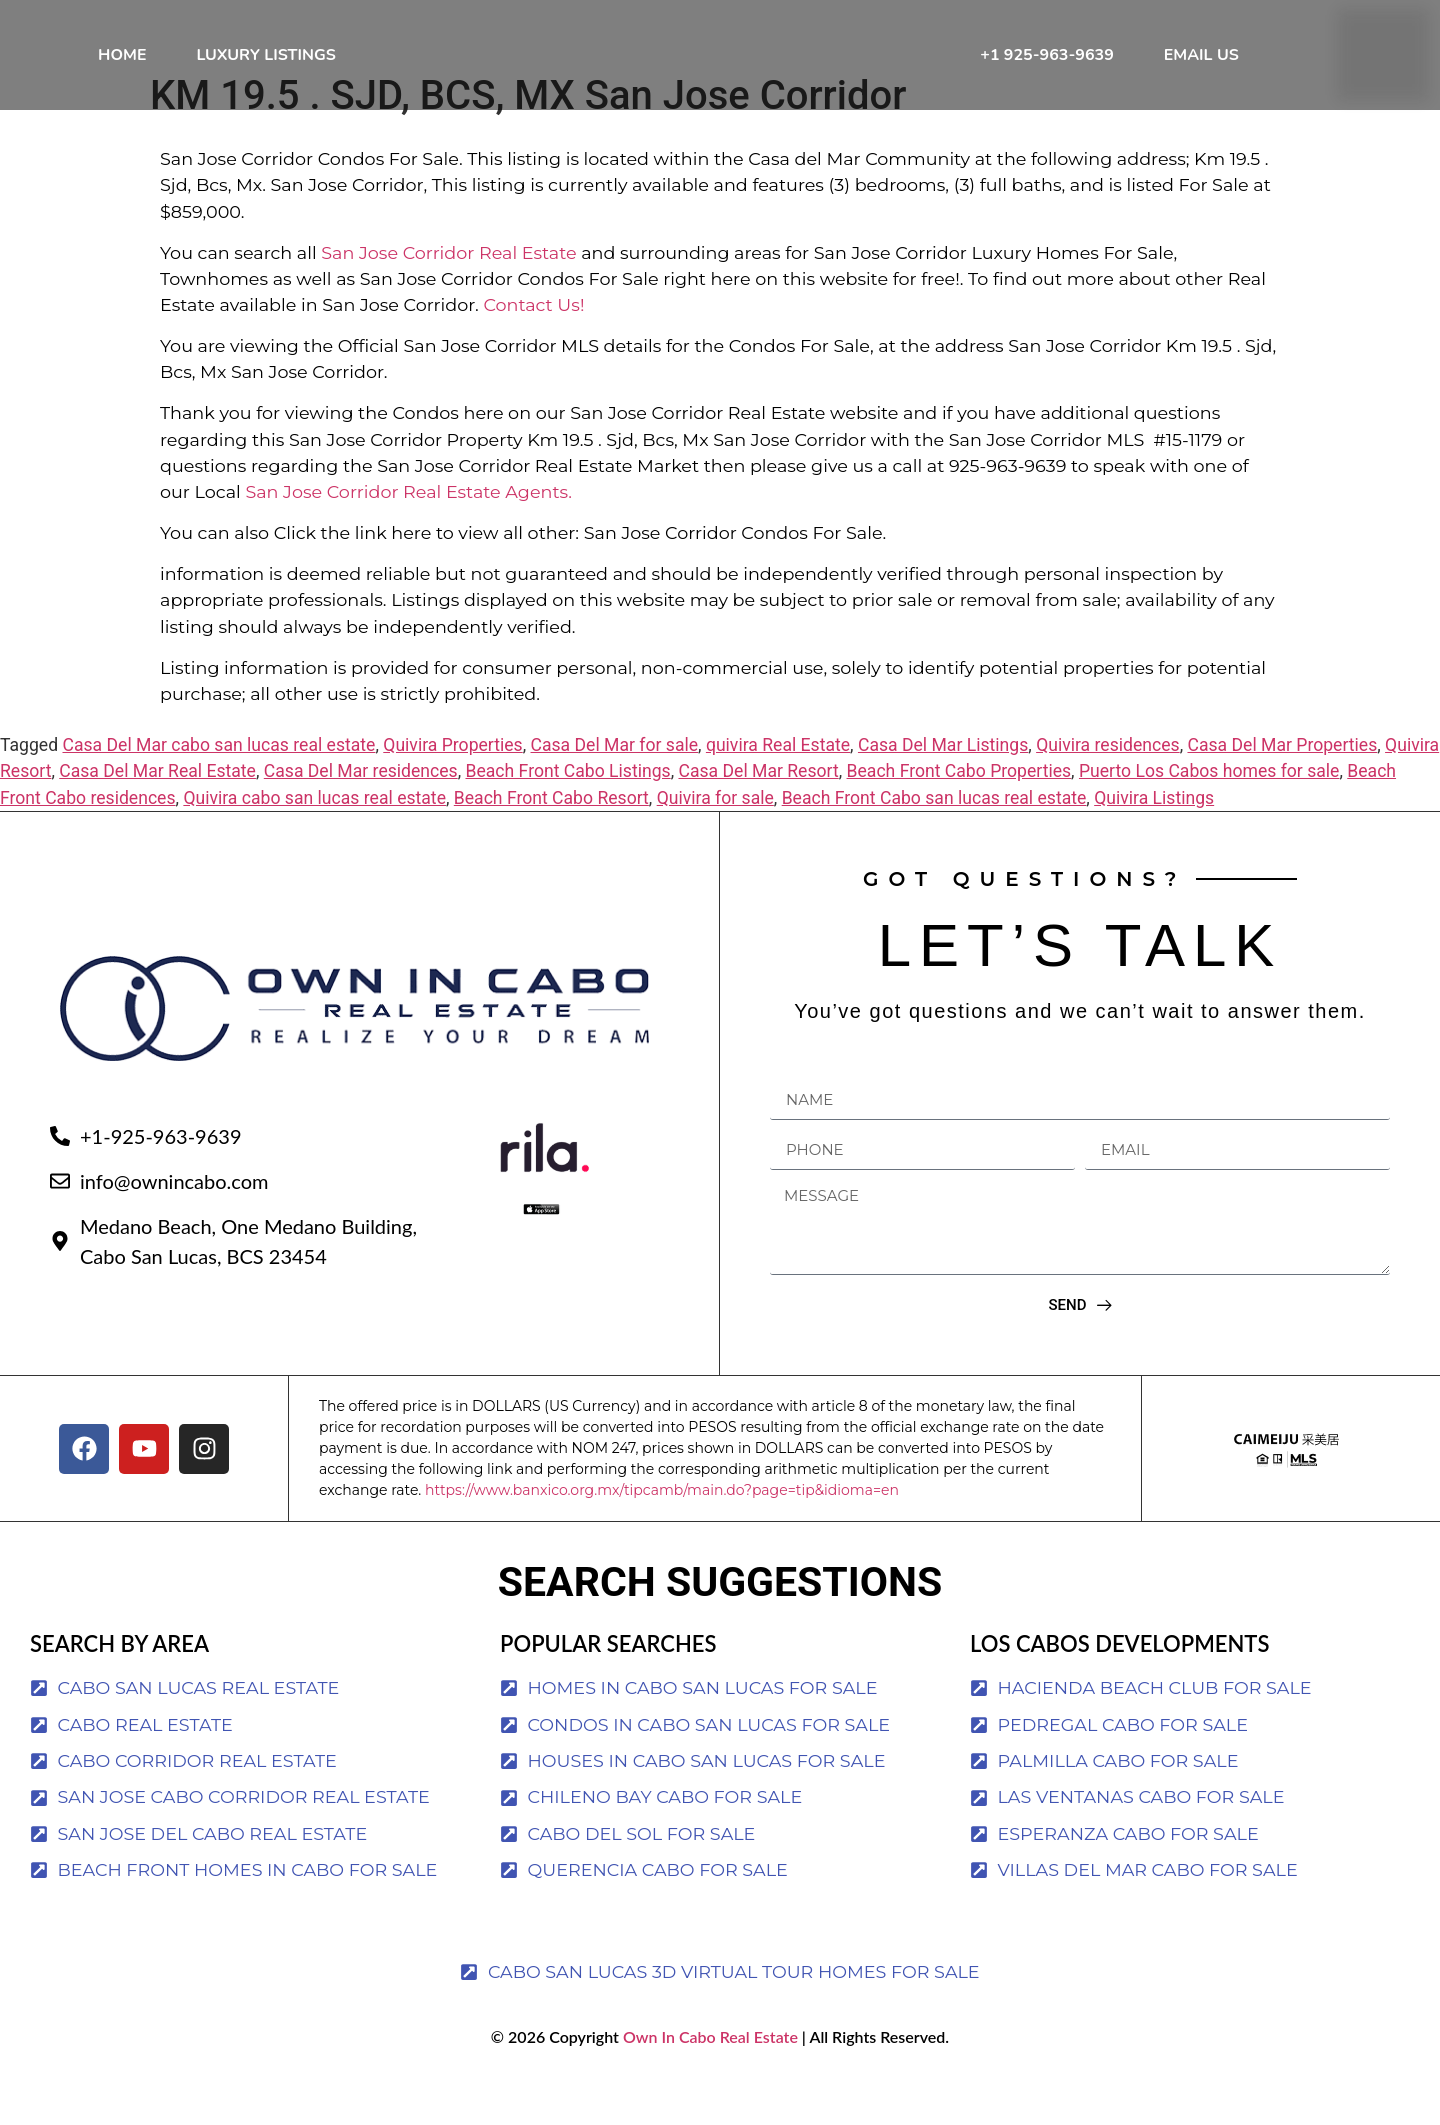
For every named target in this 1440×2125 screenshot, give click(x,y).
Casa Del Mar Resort (758, 817)
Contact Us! (533, 350)
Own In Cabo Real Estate (708, 2082)
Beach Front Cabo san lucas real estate (934, 844)
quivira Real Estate (778, 791)
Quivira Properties (452, 791)
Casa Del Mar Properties (1282, 791)
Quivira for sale (715, 844)
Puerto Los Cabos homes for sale (1209, 817)
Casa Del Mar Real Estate (157, 817)
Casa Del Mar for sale (615, 791)
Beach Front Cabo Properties (959, 817)
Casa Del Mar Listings (943, 791)
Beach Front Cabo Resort (551, 844)
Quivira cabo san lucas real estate (314, 844)
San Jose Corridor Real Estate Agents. (408, 537)
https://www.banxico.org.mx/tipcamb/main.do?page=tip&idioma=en (662, 1536)
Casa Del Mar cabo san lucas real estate (218, 791)
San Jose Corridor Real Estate (448, 298)
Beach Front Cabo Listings (568, 817)
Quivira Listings (1154, 844)
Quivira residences (1108, 791)
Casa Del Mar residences (361, 817)
